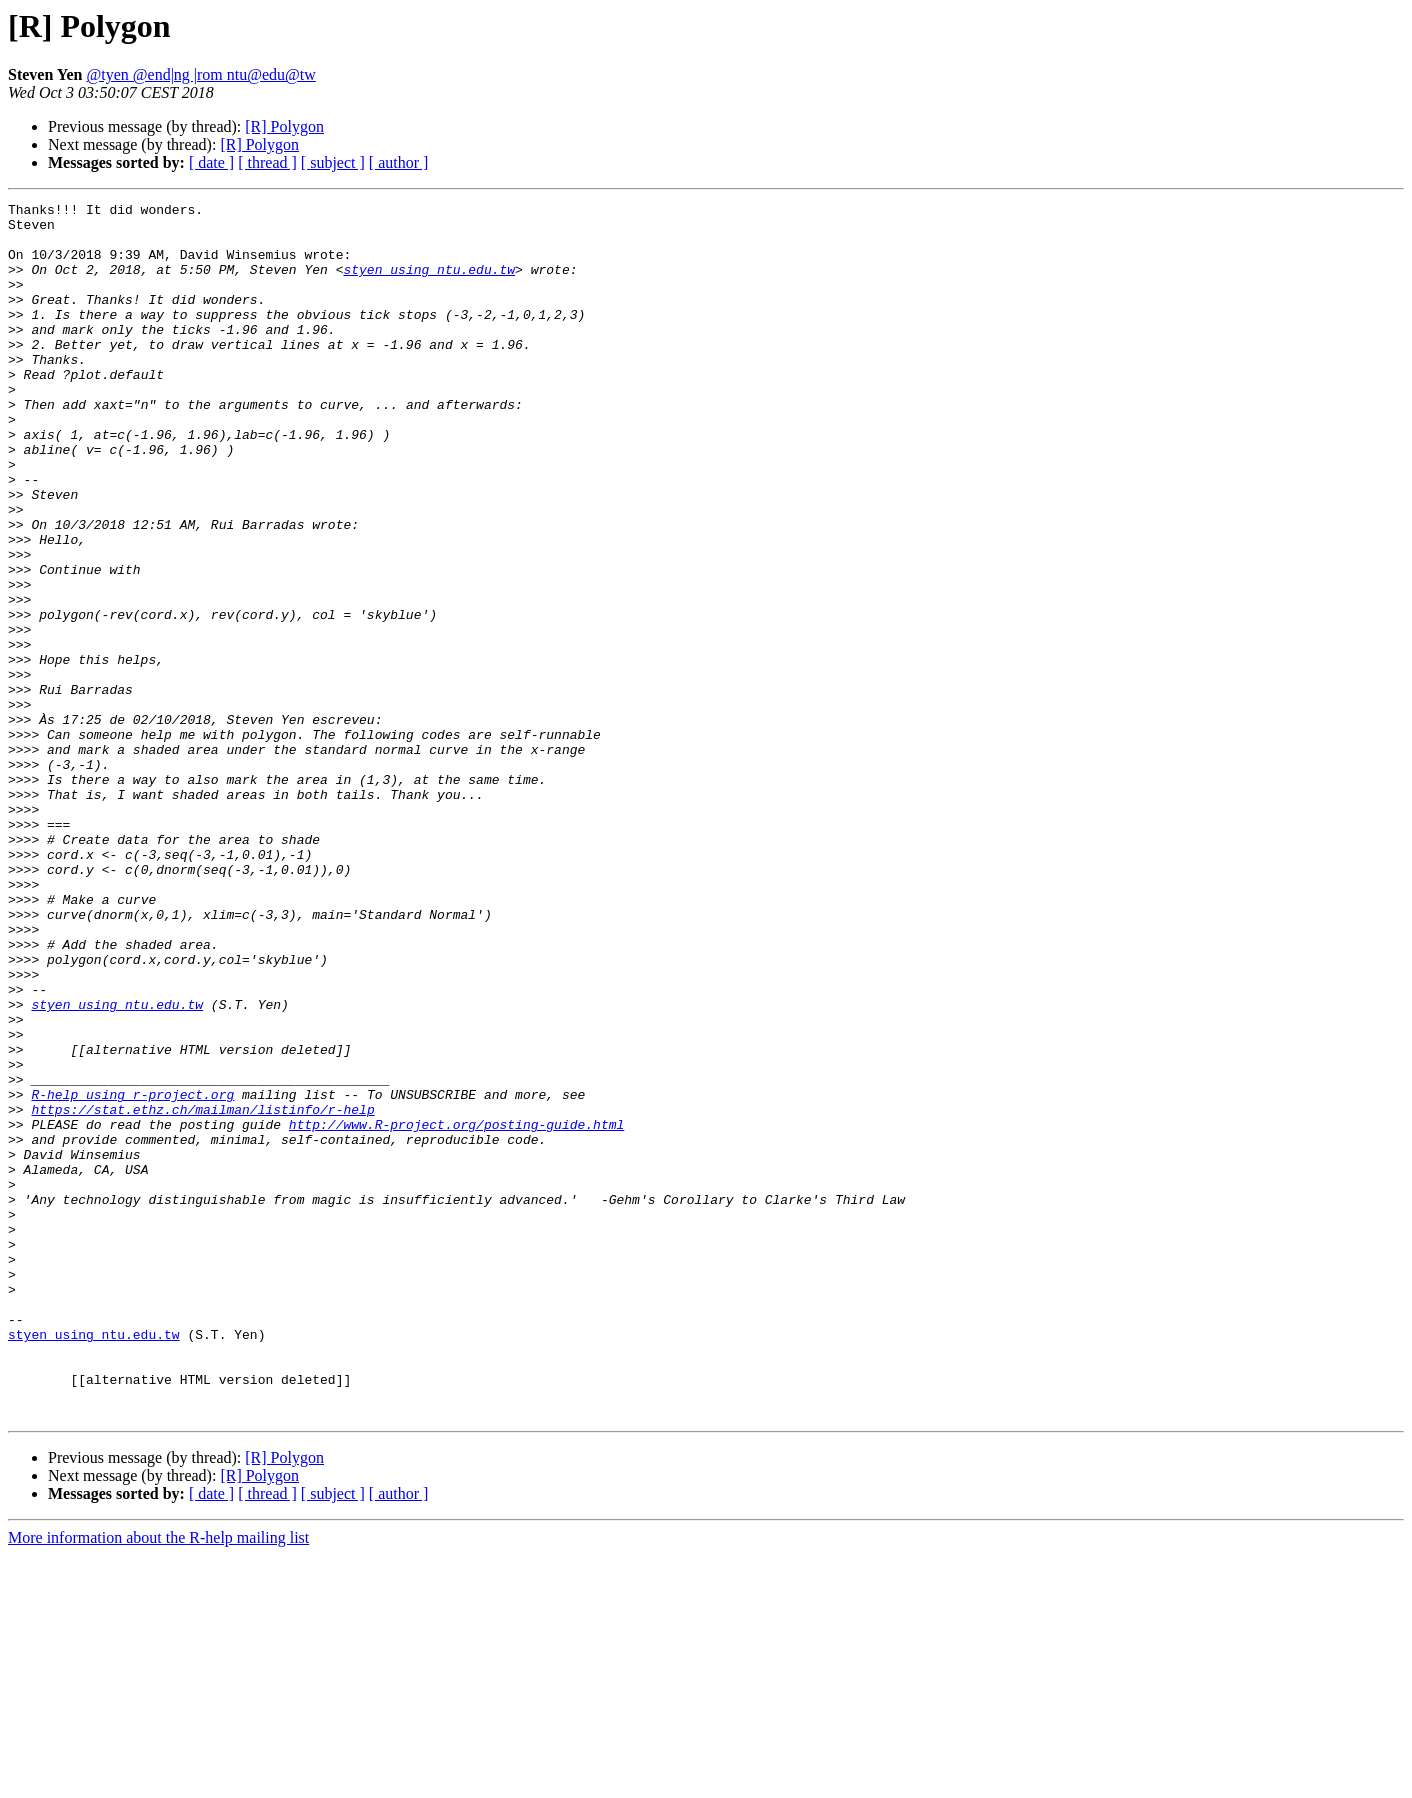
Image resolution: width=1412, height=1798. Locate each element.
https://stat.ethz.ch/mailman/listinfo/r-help (202, 1292)
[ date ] (211, 162)
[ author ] (399, 162)
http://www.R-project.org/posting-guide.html (456, 1310)
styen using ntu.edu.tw (429, 284)
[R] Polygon (284, 126)
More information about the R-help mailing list (158, 1780)
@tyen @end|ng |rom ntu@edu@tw (201, 74)
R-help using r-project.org (132, 1274)
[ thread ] (267, 162)
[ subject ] (333, 162)
